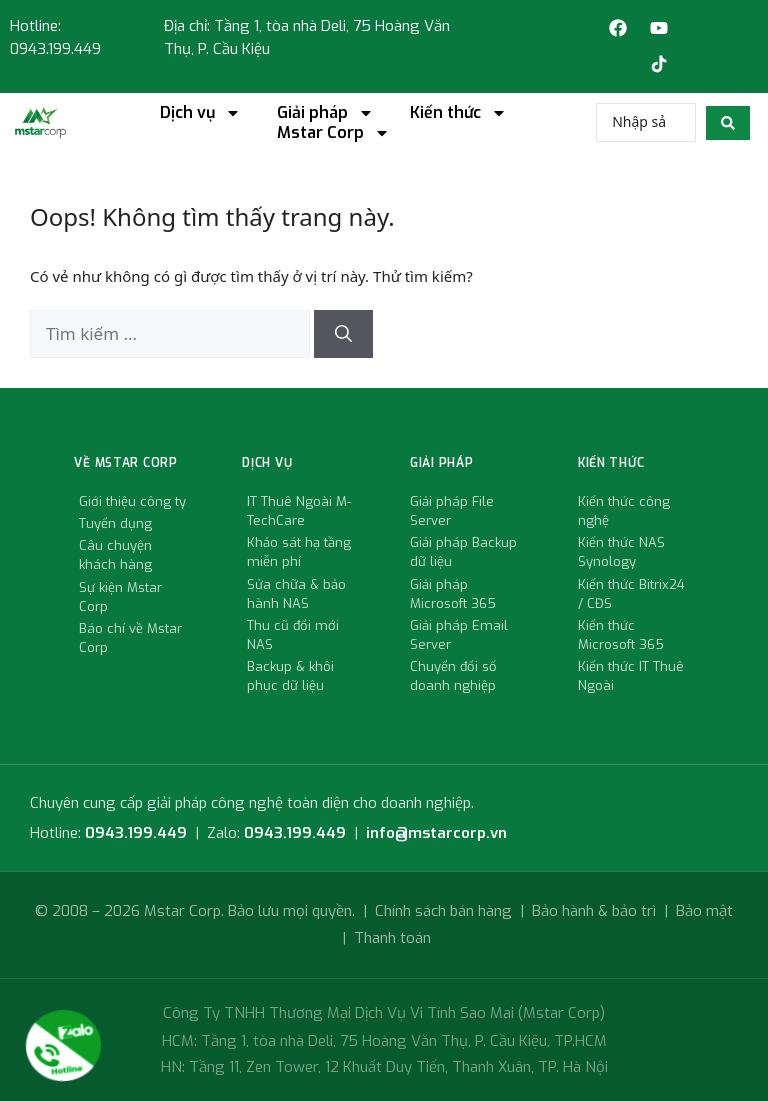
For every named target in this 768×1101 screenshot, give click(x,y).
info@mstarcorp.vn (436, 833)
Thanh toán (392, 938)
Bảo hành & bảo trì (594, 911)
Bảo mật (704, 911)
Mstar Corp (333, 133)
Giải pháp (325, 113)
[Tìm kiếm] (343, 334)
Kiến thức (458, 113)
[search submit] (728, 123)
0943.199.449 (136, 833)
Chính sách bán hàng (443, 911)
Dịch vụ (200, 113)
